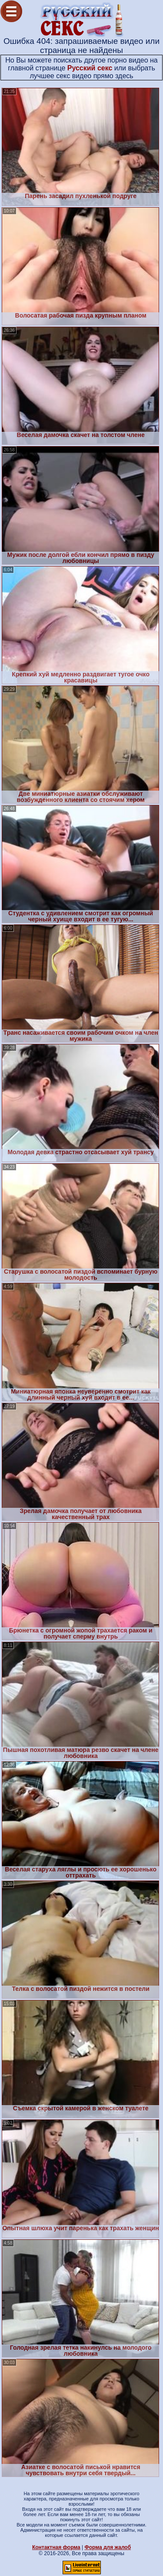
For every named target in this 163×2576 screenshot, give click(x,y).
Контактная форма (56, 2547)
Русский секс (90, 68)
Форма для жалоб (108, 2547)
